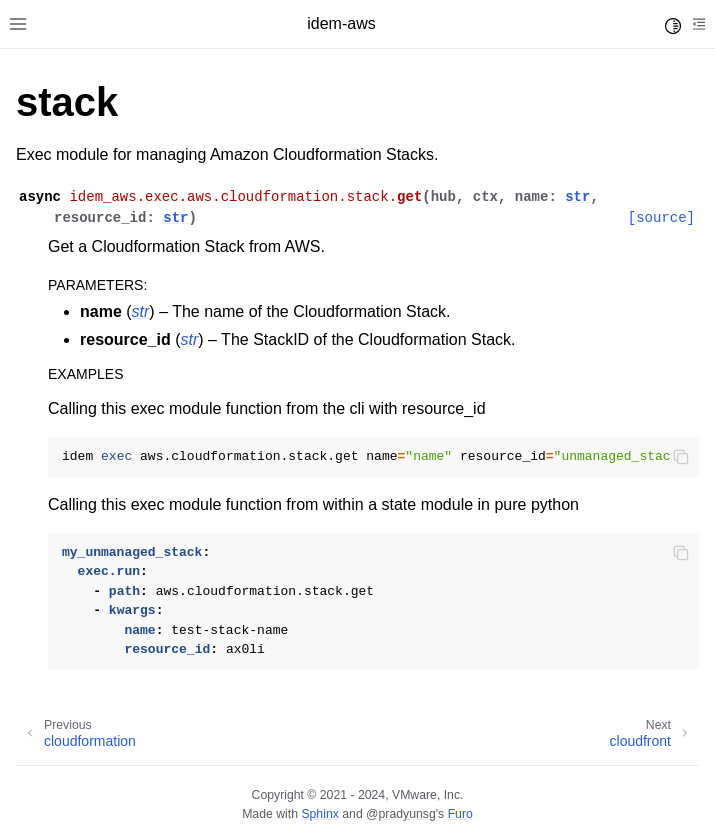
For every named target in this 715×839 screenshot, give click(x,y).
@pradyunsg (401, 814)
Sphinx (319, 814)
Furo (460, 814)
